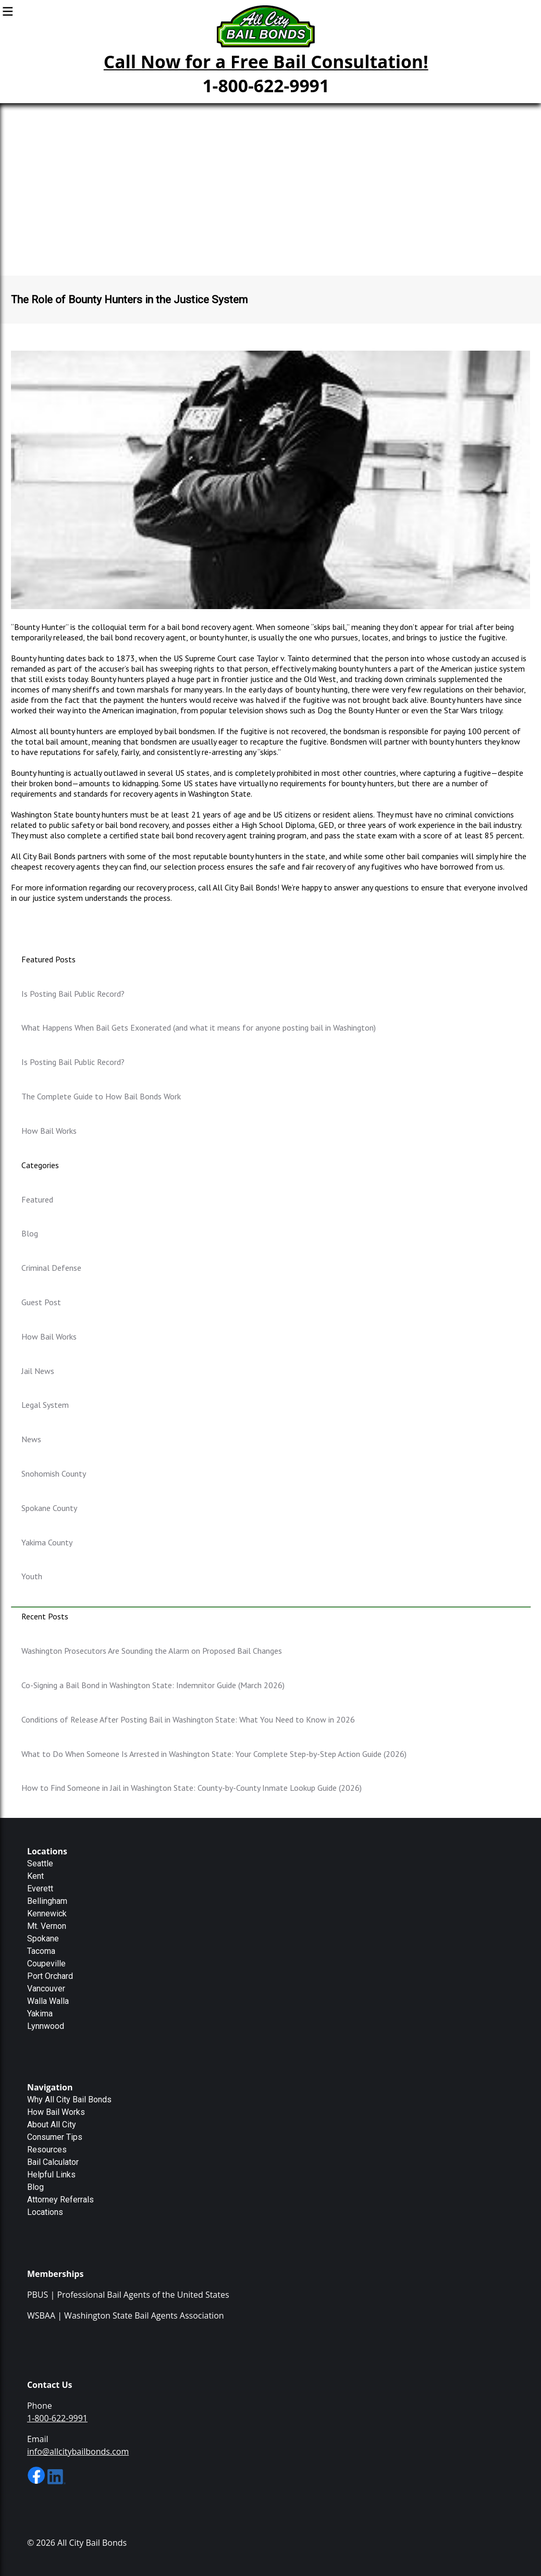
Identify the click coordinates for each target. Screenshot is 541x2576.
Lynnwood (45, 2026)
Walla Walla (48, 2001)
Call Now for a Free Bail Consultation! (266, 61)
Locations (45, 2212)
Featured (37, 1199)
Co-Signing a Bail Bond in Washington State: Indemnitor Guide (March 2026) (153, 1685)
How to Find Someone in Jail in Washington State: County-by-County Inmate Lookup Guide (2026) (191, 1787)
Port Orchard (50, 1976)
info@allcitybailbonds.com (78, 2451)
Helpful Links (51, 2174)
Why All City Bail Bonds (69, 2099)
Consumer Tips (54, 2137)
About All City (51, 2124)
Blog (29, 1233)
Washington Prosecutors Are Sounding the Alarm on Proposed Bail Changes (151, 1650)
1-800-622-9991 (265, 85)
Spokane (43, 1938)
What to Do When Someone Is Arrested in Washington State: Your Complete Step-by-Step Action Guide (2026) (214, 1754)
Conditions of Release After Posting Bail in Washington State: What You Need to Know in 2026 (188, 1719)
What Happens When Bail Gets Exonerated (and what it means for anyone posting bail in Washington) (198, 1027)
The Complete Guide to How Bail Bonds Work (101, 1096)
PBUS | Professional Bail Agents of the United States (128, 2294)
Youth (31, 1576)
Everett (40, 1888)
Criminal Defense (51, 1267)
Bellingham (47, 1901)
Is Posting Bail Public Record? (73, 993)
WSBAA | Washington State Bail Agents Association (125, 2315)
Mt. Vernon (46, 1926)
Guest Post (41, 1302)
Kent (35, 1876)
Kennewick (47, 1913)
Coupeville (46, 1963)
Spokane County (49, 1508)
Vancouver (46, 1988)
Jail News (37, 1371)
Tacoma (41, 1951)
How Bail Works (49, 1130)
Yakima (40, 2013)
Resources (47, 2149)
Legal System (45, 1405)
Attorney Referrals (60, 2200)
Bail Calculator (53, 2162)
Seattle (40, 1863)
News (31, 1439)
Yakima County (46, 1542)
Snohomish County (53, 1473)
